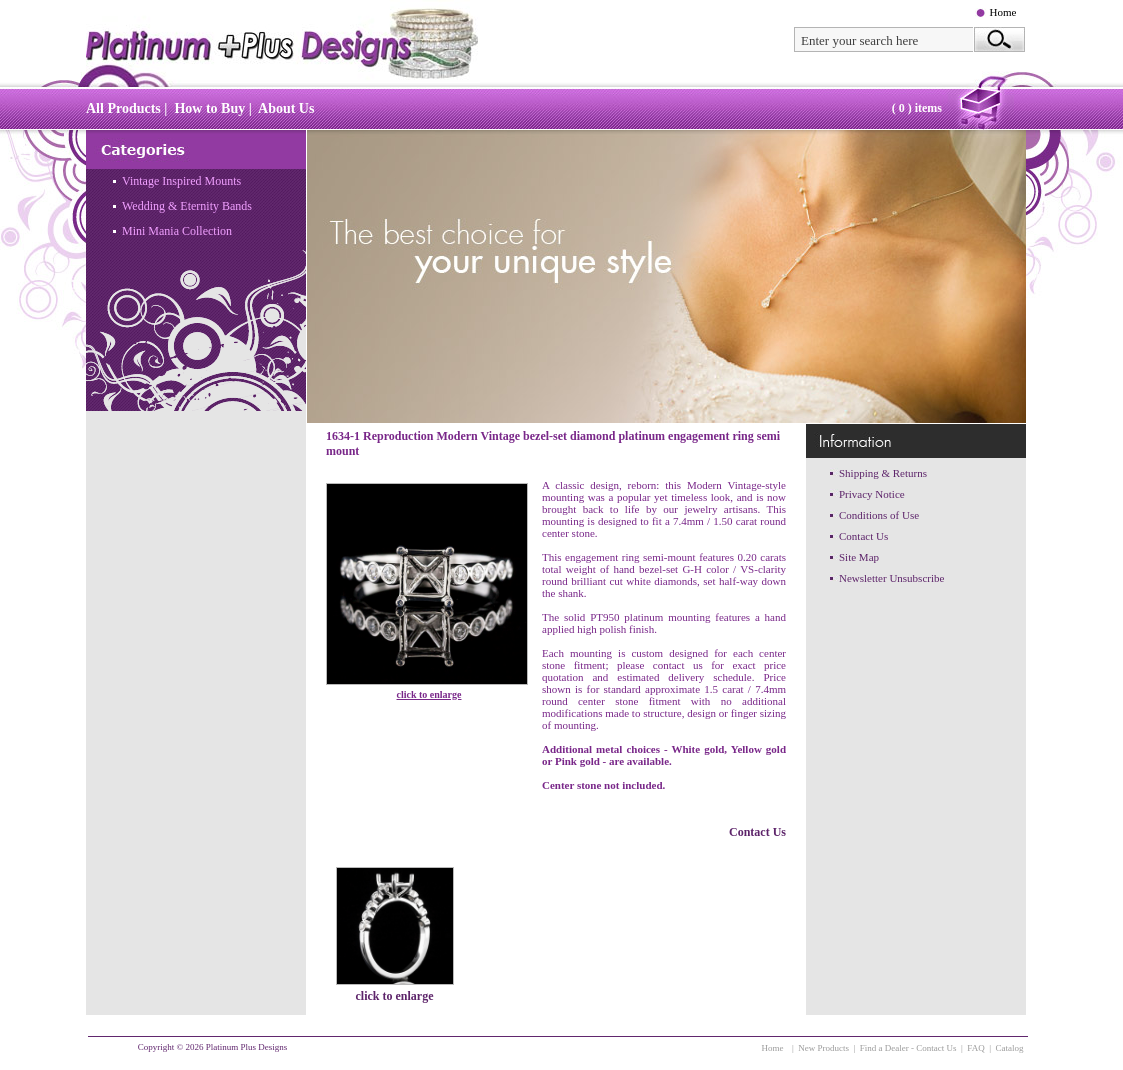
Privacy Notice (872, 494)
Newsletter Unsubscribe (891, 578)
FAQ (975, 1048)
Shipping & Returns (883, 473)
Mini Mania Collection (177, 231)
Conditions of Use (879, 515)
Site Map (859, 557)
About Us (286, 108)
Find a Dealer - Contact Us (908, 1048)
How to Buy (209, 108)
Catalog (1010, 1048)
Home (1003, 12)
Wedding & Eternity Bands (187, 206)
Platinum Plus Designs (247, 1047)
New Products (823, 1048)
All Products (123, 108)
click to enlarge (429, 694)
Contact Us (757, 832)
